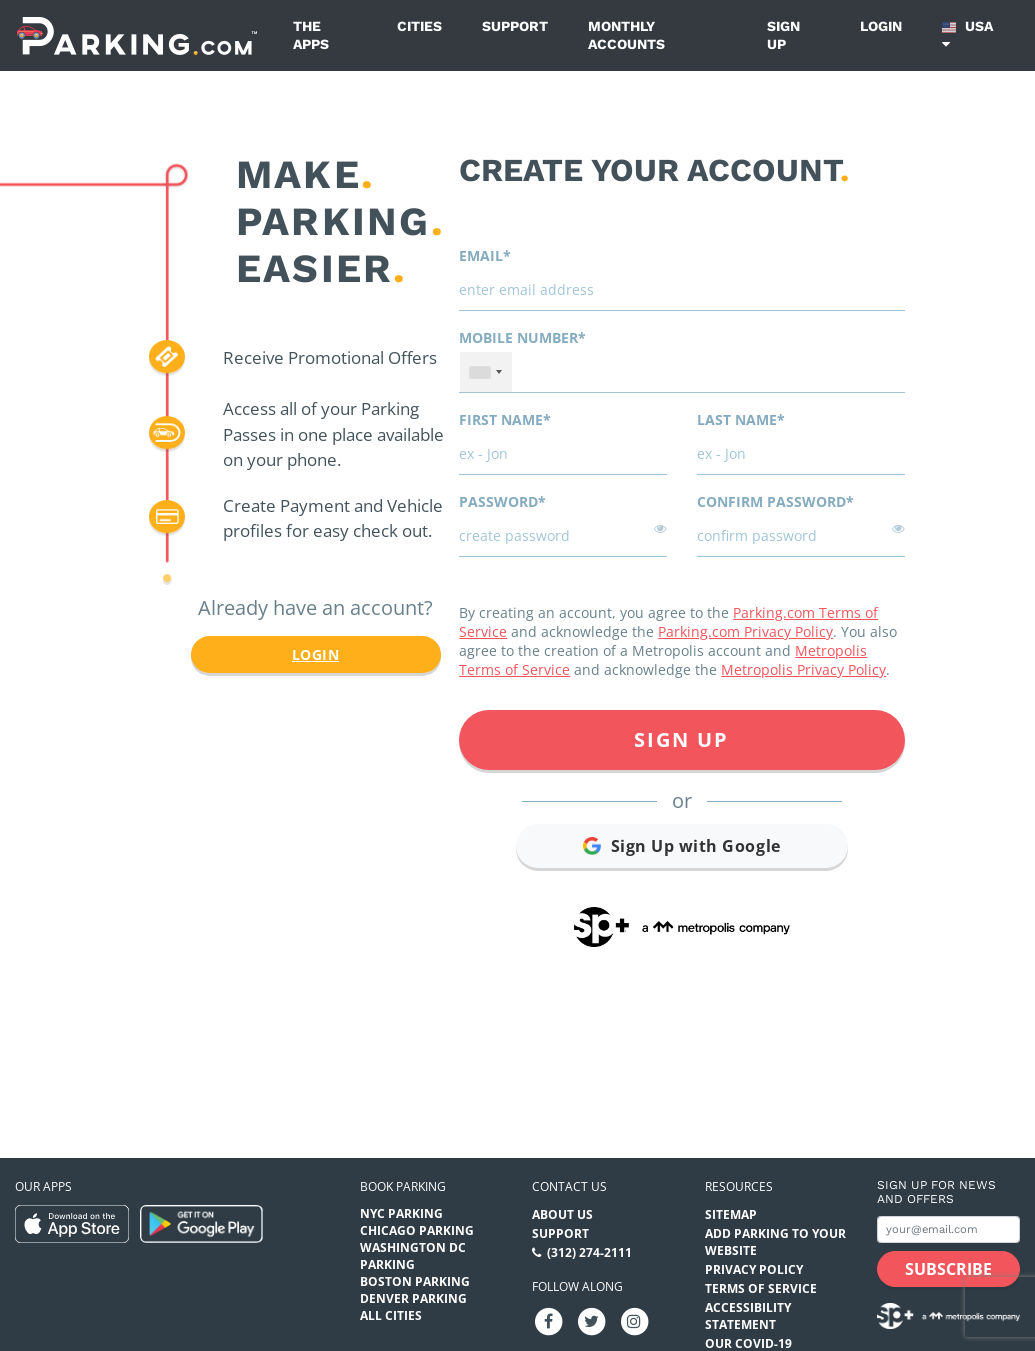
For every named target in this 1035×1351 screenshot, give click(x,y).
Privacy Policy (754, 1269)
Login (881, 26)
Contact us (569, 1186)
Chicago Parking (417, 1230)
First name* (505, 419)
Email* (485, 255)
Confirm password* (775, 501)
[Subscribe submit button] (948, 1269)
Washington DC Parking (413, 1256)
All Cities (391, 1315)
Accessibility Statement (748, 1316)
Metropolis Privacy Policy (803, 669)
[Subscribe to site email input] (948, 1229)
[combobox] (486, 372)
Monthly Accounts (626, 35)
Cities (419, 26)
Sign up (783, 35)
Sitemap (731, 1214)
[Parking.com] (137, 35)
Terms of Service (761, 1288)
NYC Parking (401, 1213)
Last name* (741, 419)
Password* (502, 501)
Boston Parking (415, 1281)
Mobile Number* (522, 337)
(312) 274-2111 (589, 1252)
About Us (562, 1214)
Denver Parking (413, 1298)
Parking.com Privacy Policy (745, 631)
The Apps (311, 35)
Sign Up (681, 739)
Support (515, 26)
